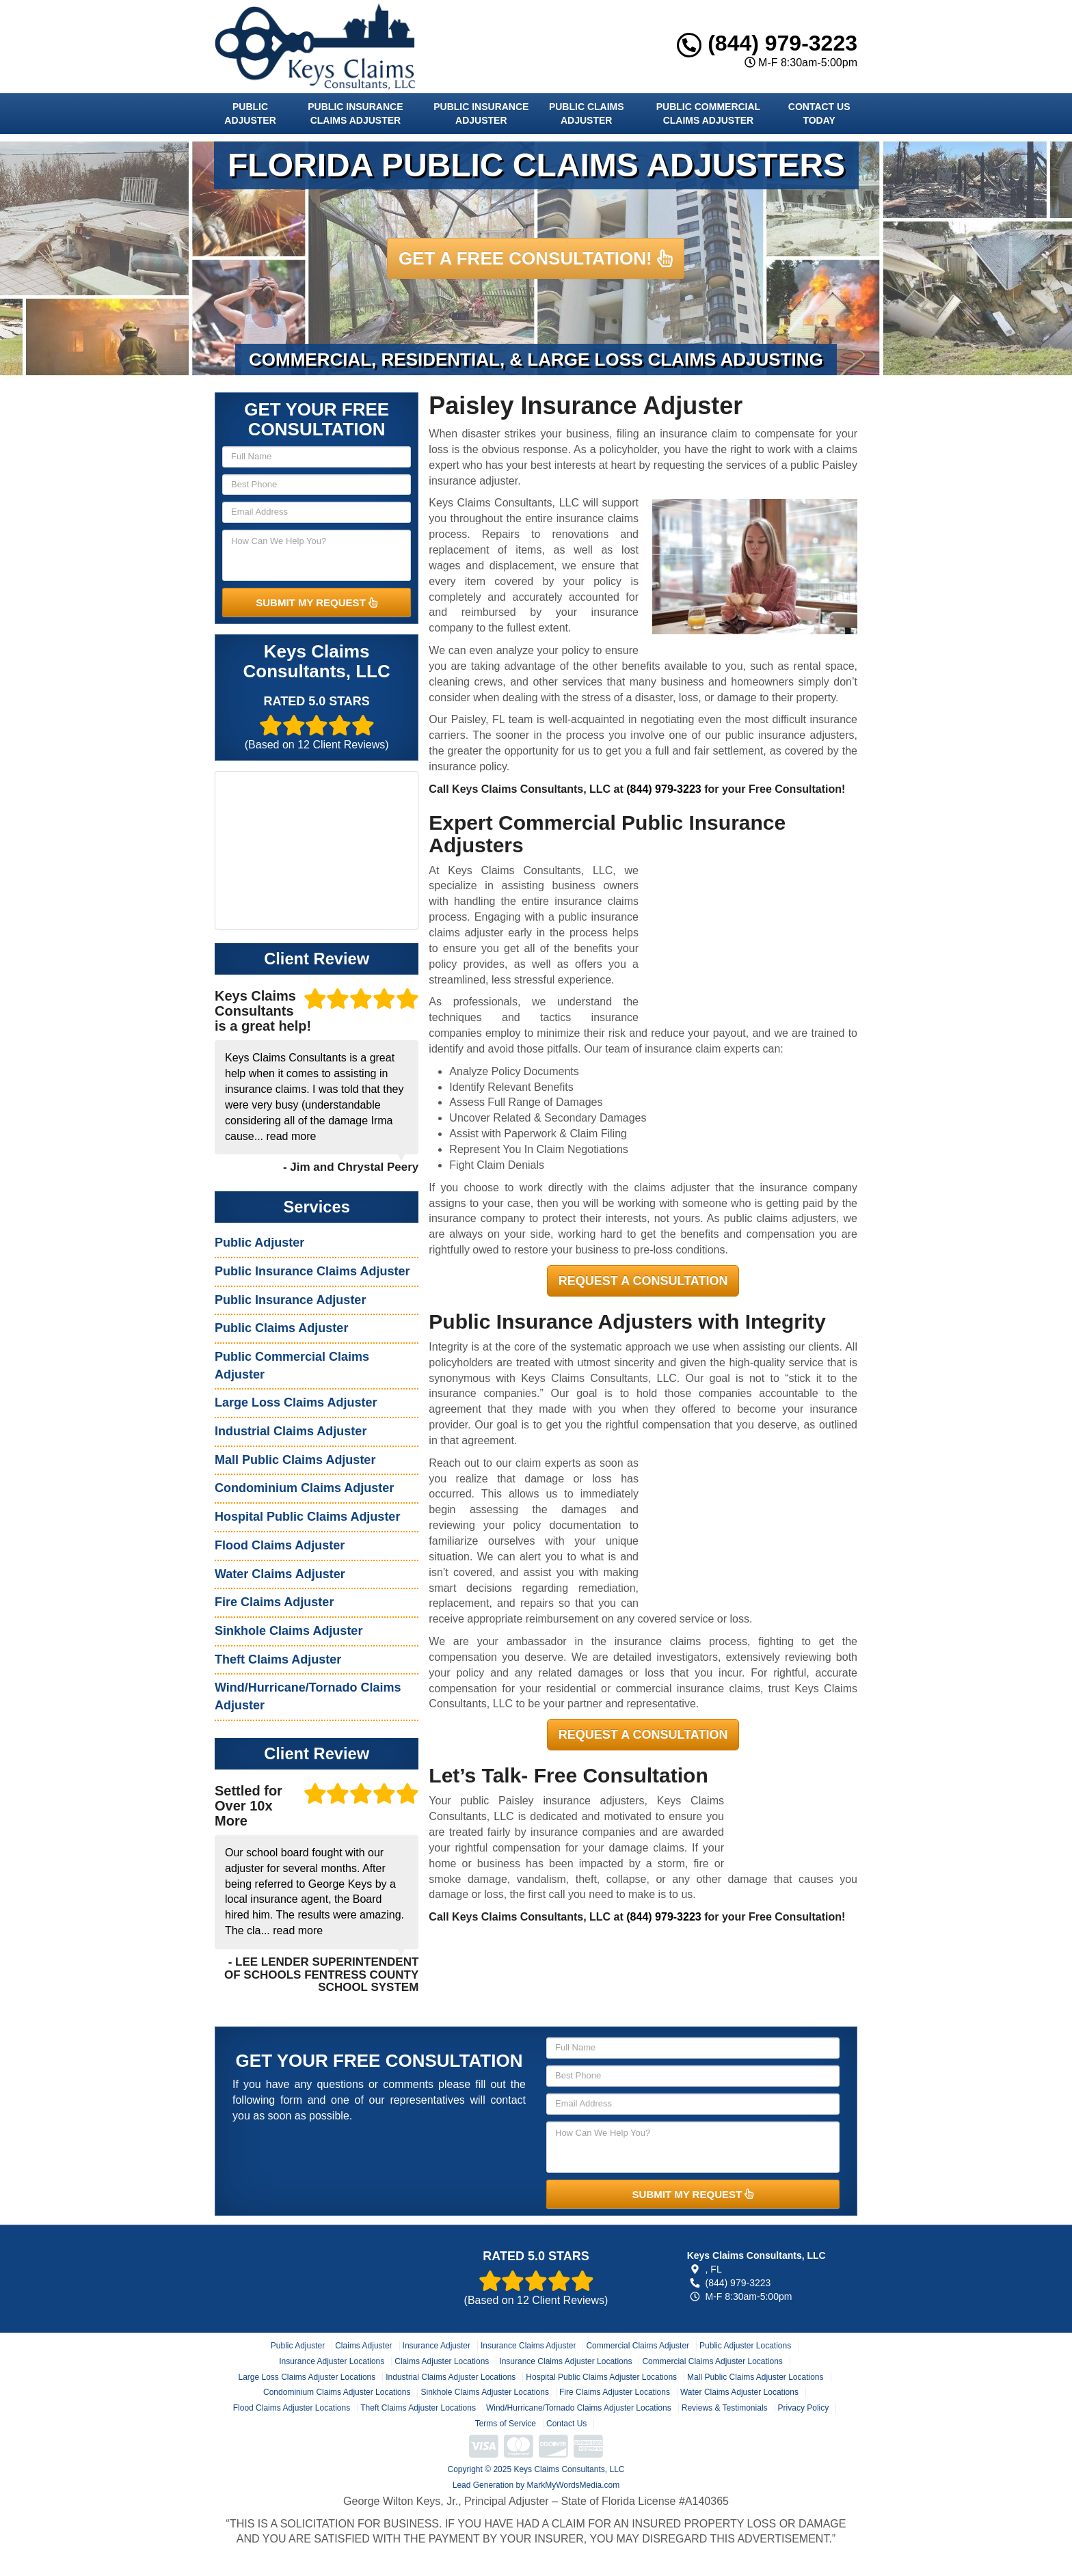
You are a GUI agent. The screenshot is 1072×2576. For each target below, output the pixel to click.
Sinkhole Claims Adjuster (288, 1631)
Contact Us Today (819, 113)
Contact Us (566, 2423)
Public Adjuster (250, 113)
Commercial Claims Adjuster (637, 2345)
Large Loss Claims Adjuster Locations (306, 2377)
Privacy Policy (803, 2408)
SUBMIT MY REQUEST (316, 602)
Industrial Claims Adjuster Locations (450, 2377)
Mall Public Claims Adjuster (295, 1460)
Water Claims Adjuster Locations (739, 2392)
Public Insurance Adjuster (480, 113)
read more (291, 1136)
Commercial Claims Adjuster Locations (712, 2361)
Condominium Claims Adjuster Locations (336, 2392)
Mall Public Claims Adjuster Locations (755, 2377)
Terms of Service (505, 2423)
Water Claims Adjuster (280, 1574)
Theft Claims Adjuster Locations (418, 2408)
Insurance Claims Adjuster (528, 2345)
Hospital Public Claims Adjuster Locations (601, 2377)
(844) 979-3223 (767, 43)
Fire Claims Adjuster (274, 1602)
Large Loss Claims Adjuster (296, 1402)
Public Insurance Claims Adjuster (355, 113)
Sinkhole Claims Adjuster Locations (484, 2392)
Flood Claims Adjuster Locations (291, 2408)
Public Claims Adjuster (586, 113)
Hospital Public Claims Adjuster (307, 1516)
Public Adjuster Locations (745, 2345)
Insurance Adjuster (436, 2345)
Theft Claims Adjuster (278, 1659)
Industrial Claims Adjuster (290, 1431)
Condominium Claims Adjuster (304, 1488)
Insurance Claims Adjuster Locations (565, 2361)
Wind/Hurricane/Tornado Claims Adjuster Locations (578, 2408)
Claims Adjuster (363, 2345)
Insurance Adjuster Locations (331, 2361)
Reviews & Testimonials (725, 2408)
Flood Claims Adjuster (280, 1545)
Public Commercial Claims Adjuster (708, 113)
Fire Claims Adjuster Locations (614, 2392)
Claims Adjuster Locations (441, 2361)
